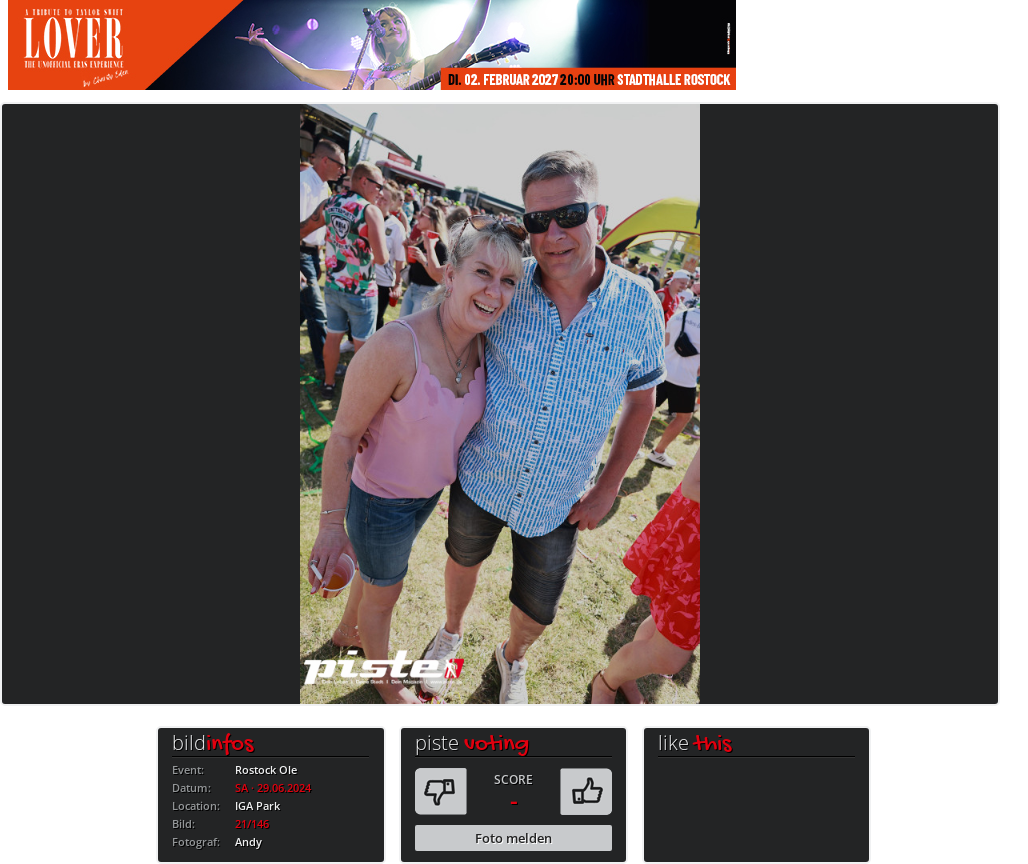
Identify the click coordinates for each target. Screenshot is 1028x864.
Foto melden (513, 838)
